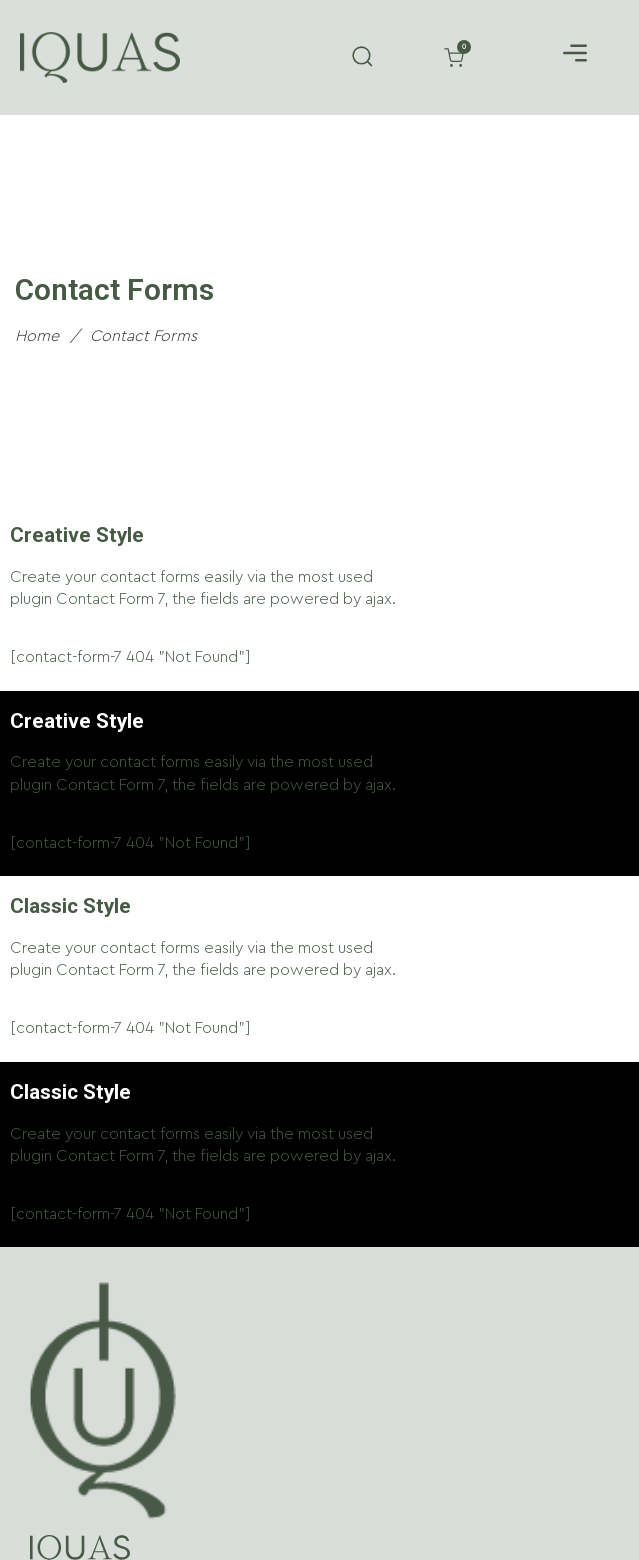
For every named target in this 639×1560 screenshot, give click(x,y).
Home (37, 336)
